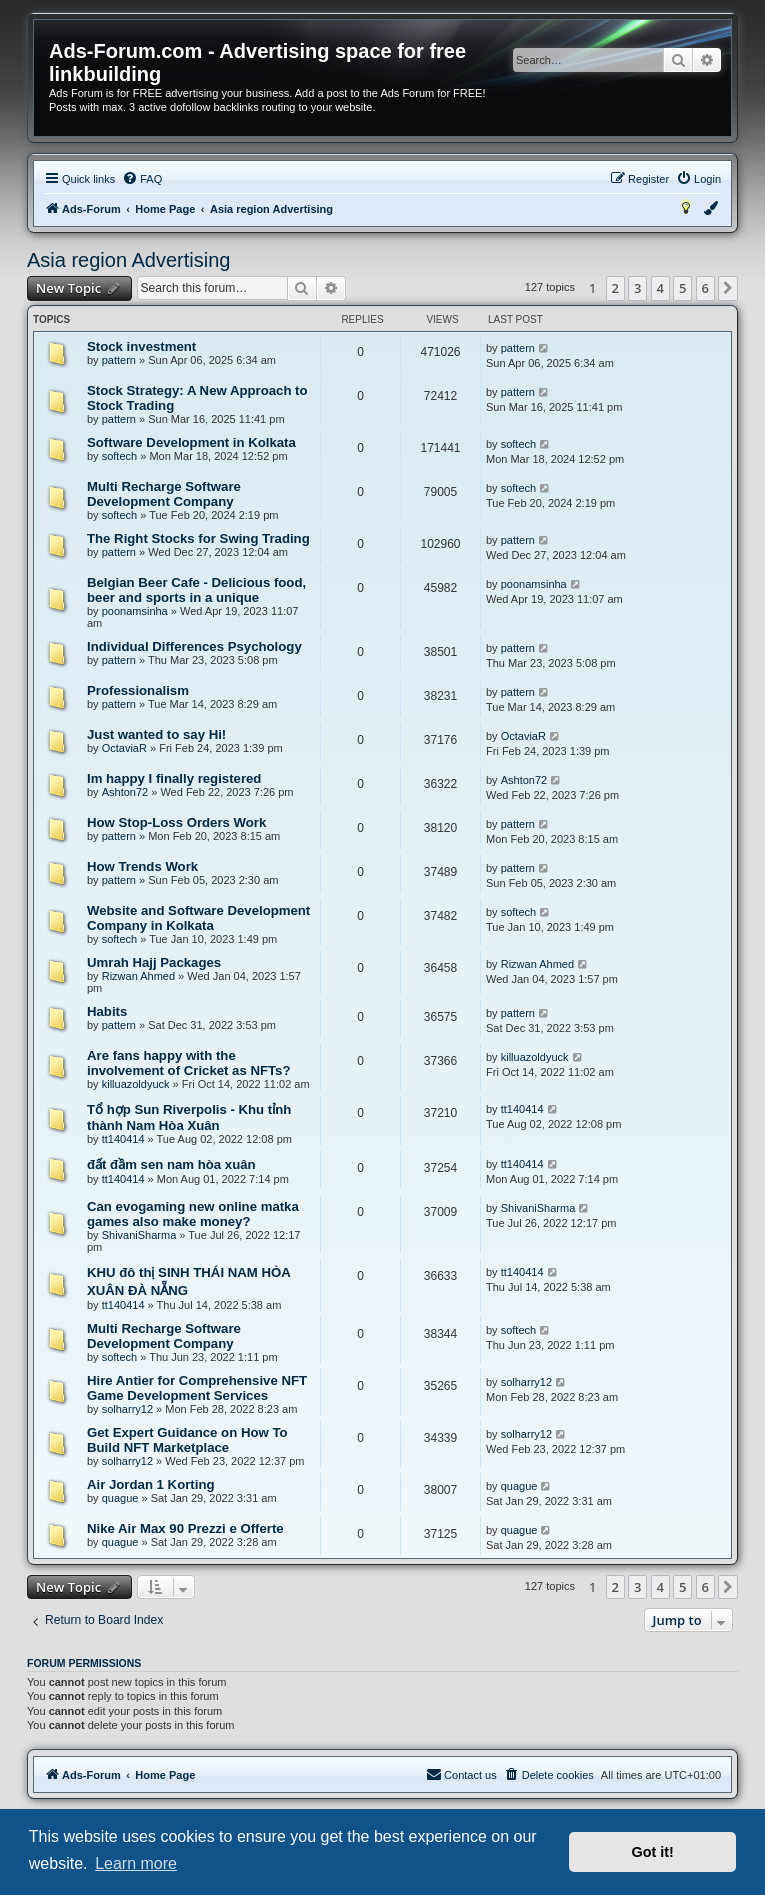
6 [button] (705, 288)
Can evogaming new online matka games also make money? (193, 1214)
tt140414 (123, 1139)
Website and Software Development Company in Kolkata (198, 918)
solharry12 (127, 1409)
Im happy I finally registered (174, 778)
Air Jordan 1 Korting (151, 1484)
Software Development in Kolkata (191, 442)
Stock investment (141, 346)
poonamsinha (135, 611)
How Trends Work (142, 866)
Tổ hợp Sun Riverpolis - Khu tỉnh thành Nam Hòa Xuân (189, 1117)
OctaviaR (124, 748)
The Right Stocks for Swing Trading (198, 538)
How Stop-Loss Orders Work (176, 822)
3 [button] (637, 288)
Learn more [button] (136, 1863)
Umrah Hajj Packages (154, 962)
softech (119, 456)
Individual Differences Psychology (194, 646)
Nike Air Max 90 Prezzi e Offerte (185, 1528)
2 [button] (615, 288)
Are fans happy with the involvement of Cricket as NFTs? (188, 1063)
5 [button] (682, 288)
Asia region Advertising (128, 260)
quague (120, 1498)
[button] (728, 288)
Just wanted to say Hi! (156, 734)
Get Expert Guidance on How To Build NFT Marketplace (187, 1440)
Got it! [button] (653, 1852)
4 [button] (660, 288)
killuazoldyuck (136, 1084)
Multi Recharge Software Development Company (164, 494)
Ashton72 (125, 792)
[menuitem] (142, 179)
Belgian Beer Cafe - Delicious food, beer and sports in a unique (196, 590)
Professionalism (138, 690)
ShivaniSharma (139, 1235)
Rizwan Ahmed (138, 976)
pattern (119, 360)
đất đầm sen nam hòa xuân (171, 1164)
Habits (107, 1011)
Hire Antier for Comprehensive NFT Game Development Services (197, 1388)
